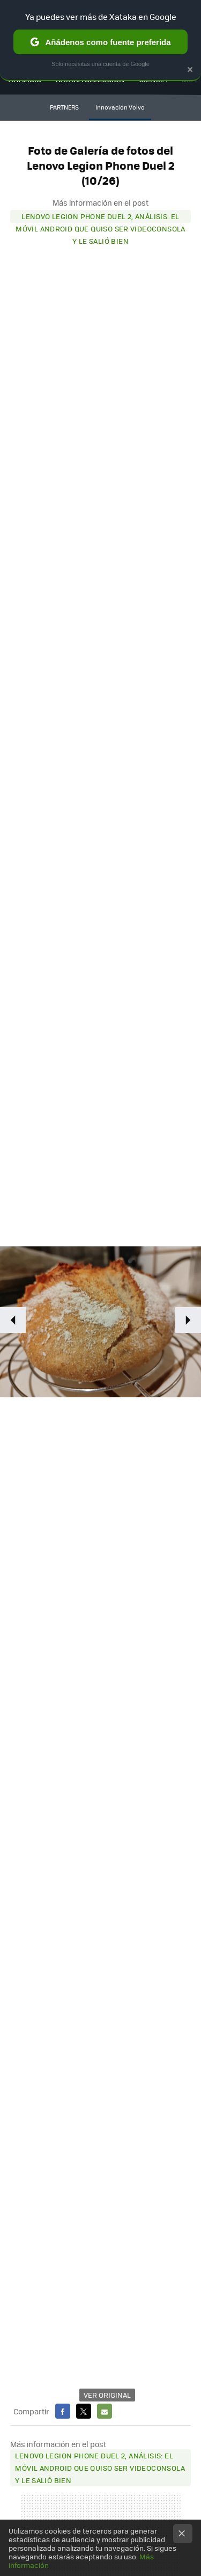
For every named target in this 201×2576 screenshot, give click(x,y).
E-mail (104, 2411)
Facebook (62, 2411)
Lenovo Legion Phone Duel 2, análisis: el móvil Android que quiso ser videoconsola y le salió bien (100, 217)
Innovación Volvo (120, 107)
